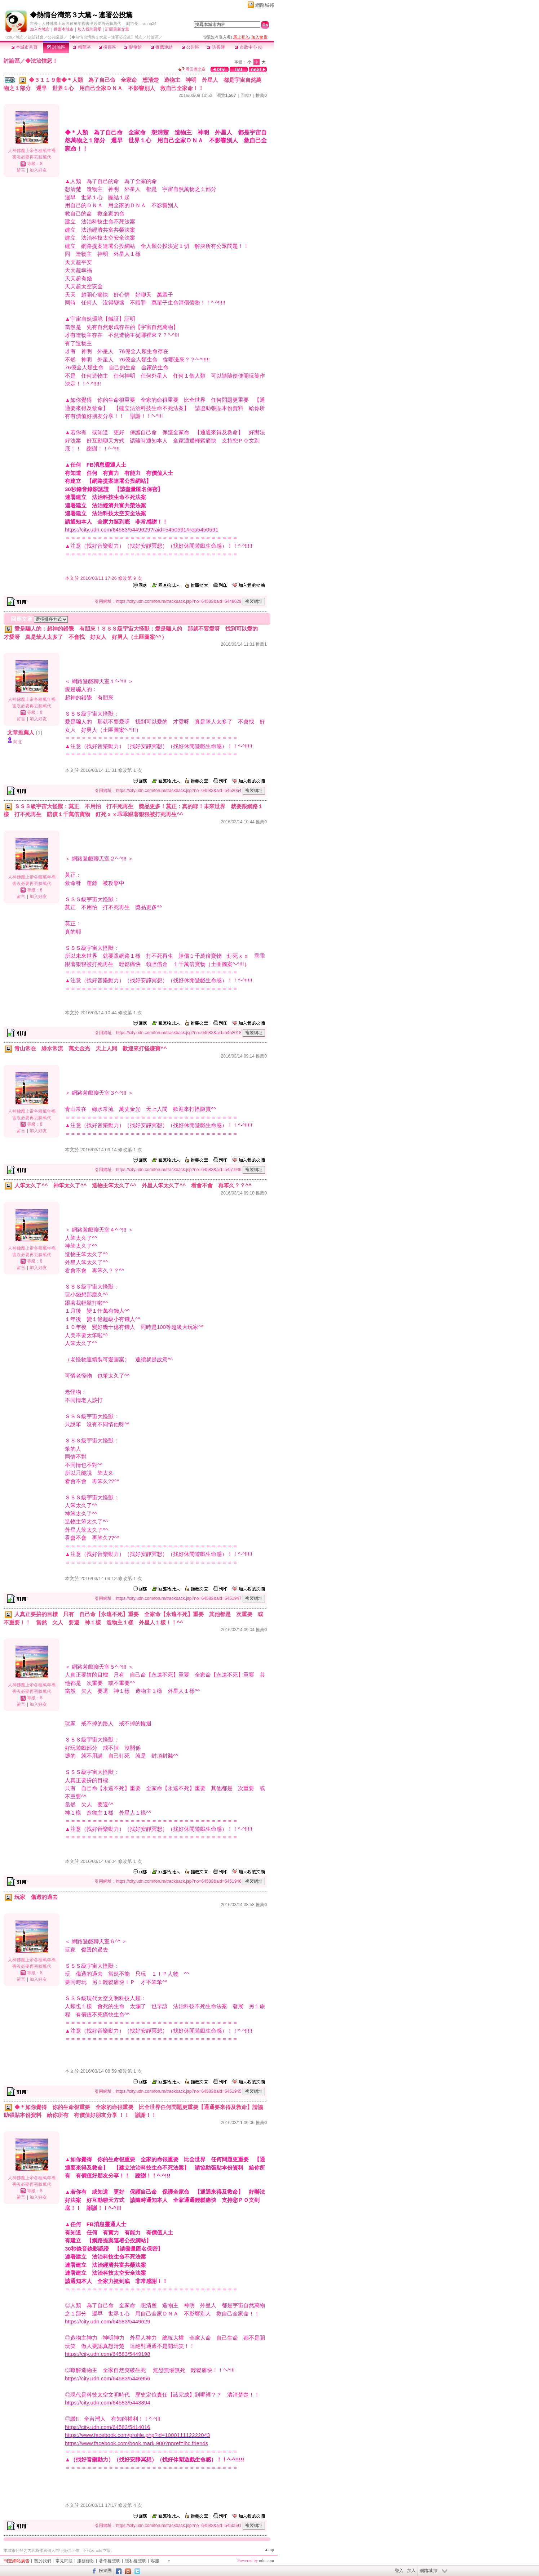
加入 (411, 2570)
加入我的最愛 (89, 29)
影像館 (133, 47)
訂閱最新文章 (117, 29)
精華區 (81, 47)
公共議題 (55, 37)
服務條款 (85, 2560)
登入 (399, 2570)
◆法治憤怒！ (41, 61)
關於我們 (42, 2560)
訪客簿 (216, 47)
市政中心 (248, 47)
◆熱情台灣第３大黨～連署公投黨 (81, 15)
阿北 (17, 741)
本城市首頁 (24, 47)
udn (8, 37)
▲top (269, 2549)
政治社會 (36, 37)
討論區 (56, 47)
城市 (20, 37)
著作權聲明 (109, 2560)
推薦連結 (162, 47)
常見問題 (64, 2560)
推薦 (261, 95)
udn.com (266, 2560)
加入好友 (38, 170)
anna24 (149, 23)
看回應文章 (192, 69)
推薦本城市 (64, 29)
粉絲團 (105, 2570)
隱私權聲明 (135, 2560)
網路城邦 (264, 5)
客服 (155, 2560)
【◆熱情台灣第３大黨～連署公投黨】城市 (105, 37)
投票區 (107, 47)
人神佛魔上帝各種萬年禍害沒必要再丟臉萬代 (81, 23)
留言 (21, 170)
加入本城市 (40, 29)
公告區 (190, 47)
